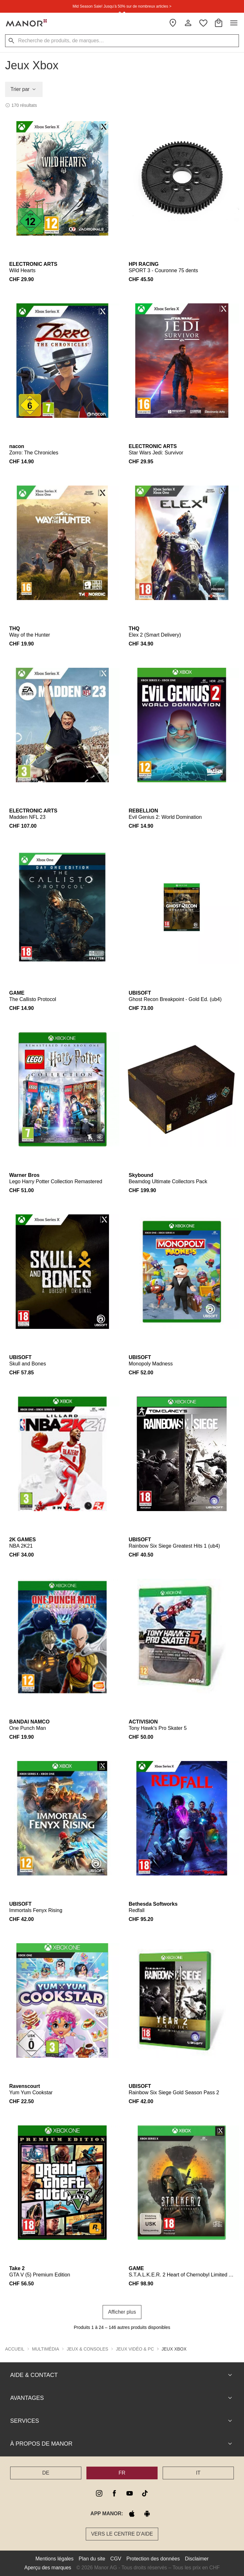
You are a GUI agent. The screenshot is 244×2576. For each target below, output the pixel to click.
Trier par (23, 89)
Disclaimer (197, 2558)
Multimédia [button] (45, 2349)
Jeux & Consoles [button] (87, 2349)
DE (45, 2473)
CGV (115, 2558)
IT (198, 2473)
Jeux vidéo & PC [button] (135, 2349)
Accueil (14, 2349)
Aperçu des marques (47, 2567)
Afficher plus (122, 2312)
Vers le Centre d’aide (122, 2534)
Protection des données (153, 2558)
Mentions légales (54, 2558)
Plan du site (92, 2558)
